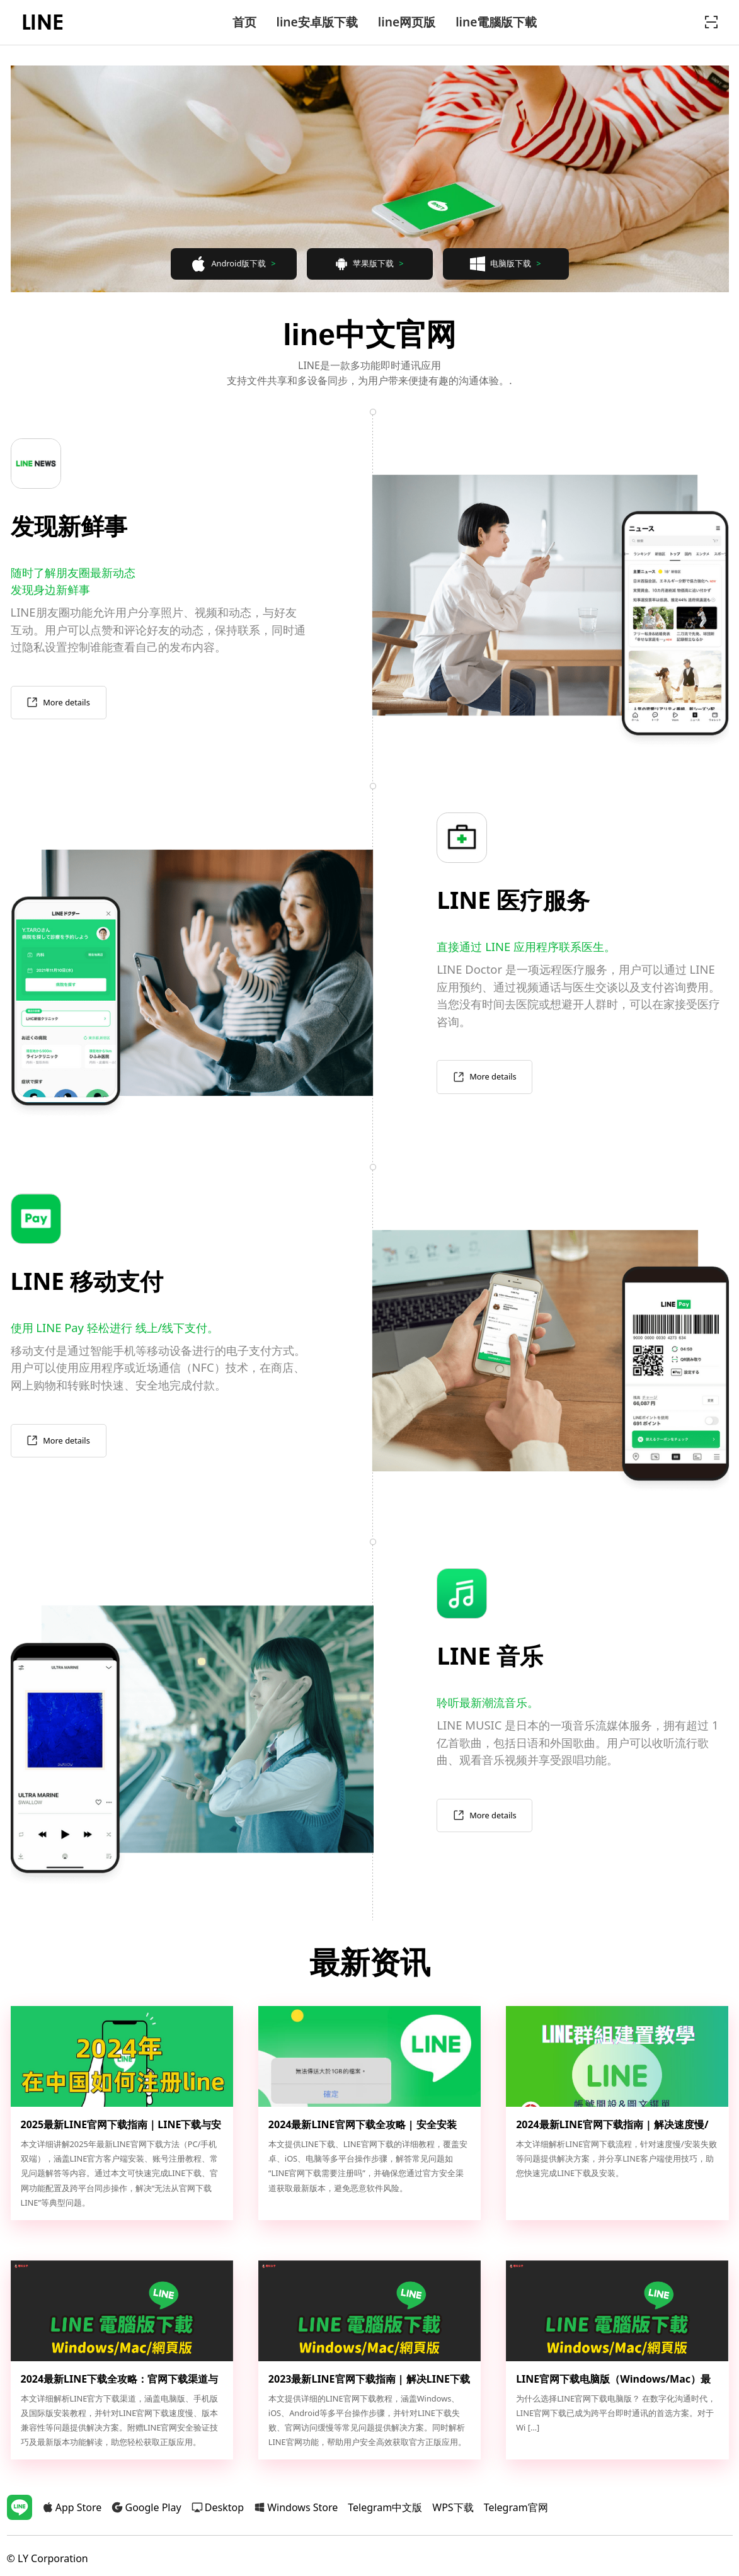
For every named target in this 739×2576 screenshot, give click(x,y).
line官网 (43, 22)
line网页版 (406, 21)
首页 (244, 21)
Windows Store (296, 2507)
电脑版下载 (505, 263)
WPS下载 (452, 2507)
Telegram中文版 (385, 2507)
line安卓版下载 (317, 21)
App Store (72, 2507)
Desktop (218, 2507)
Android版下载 (233, 263)
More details (58, 703)
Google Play (146, 2507)
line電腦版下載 (496, 21)
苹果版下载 (369, 264)
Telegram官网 (516, 2507)
